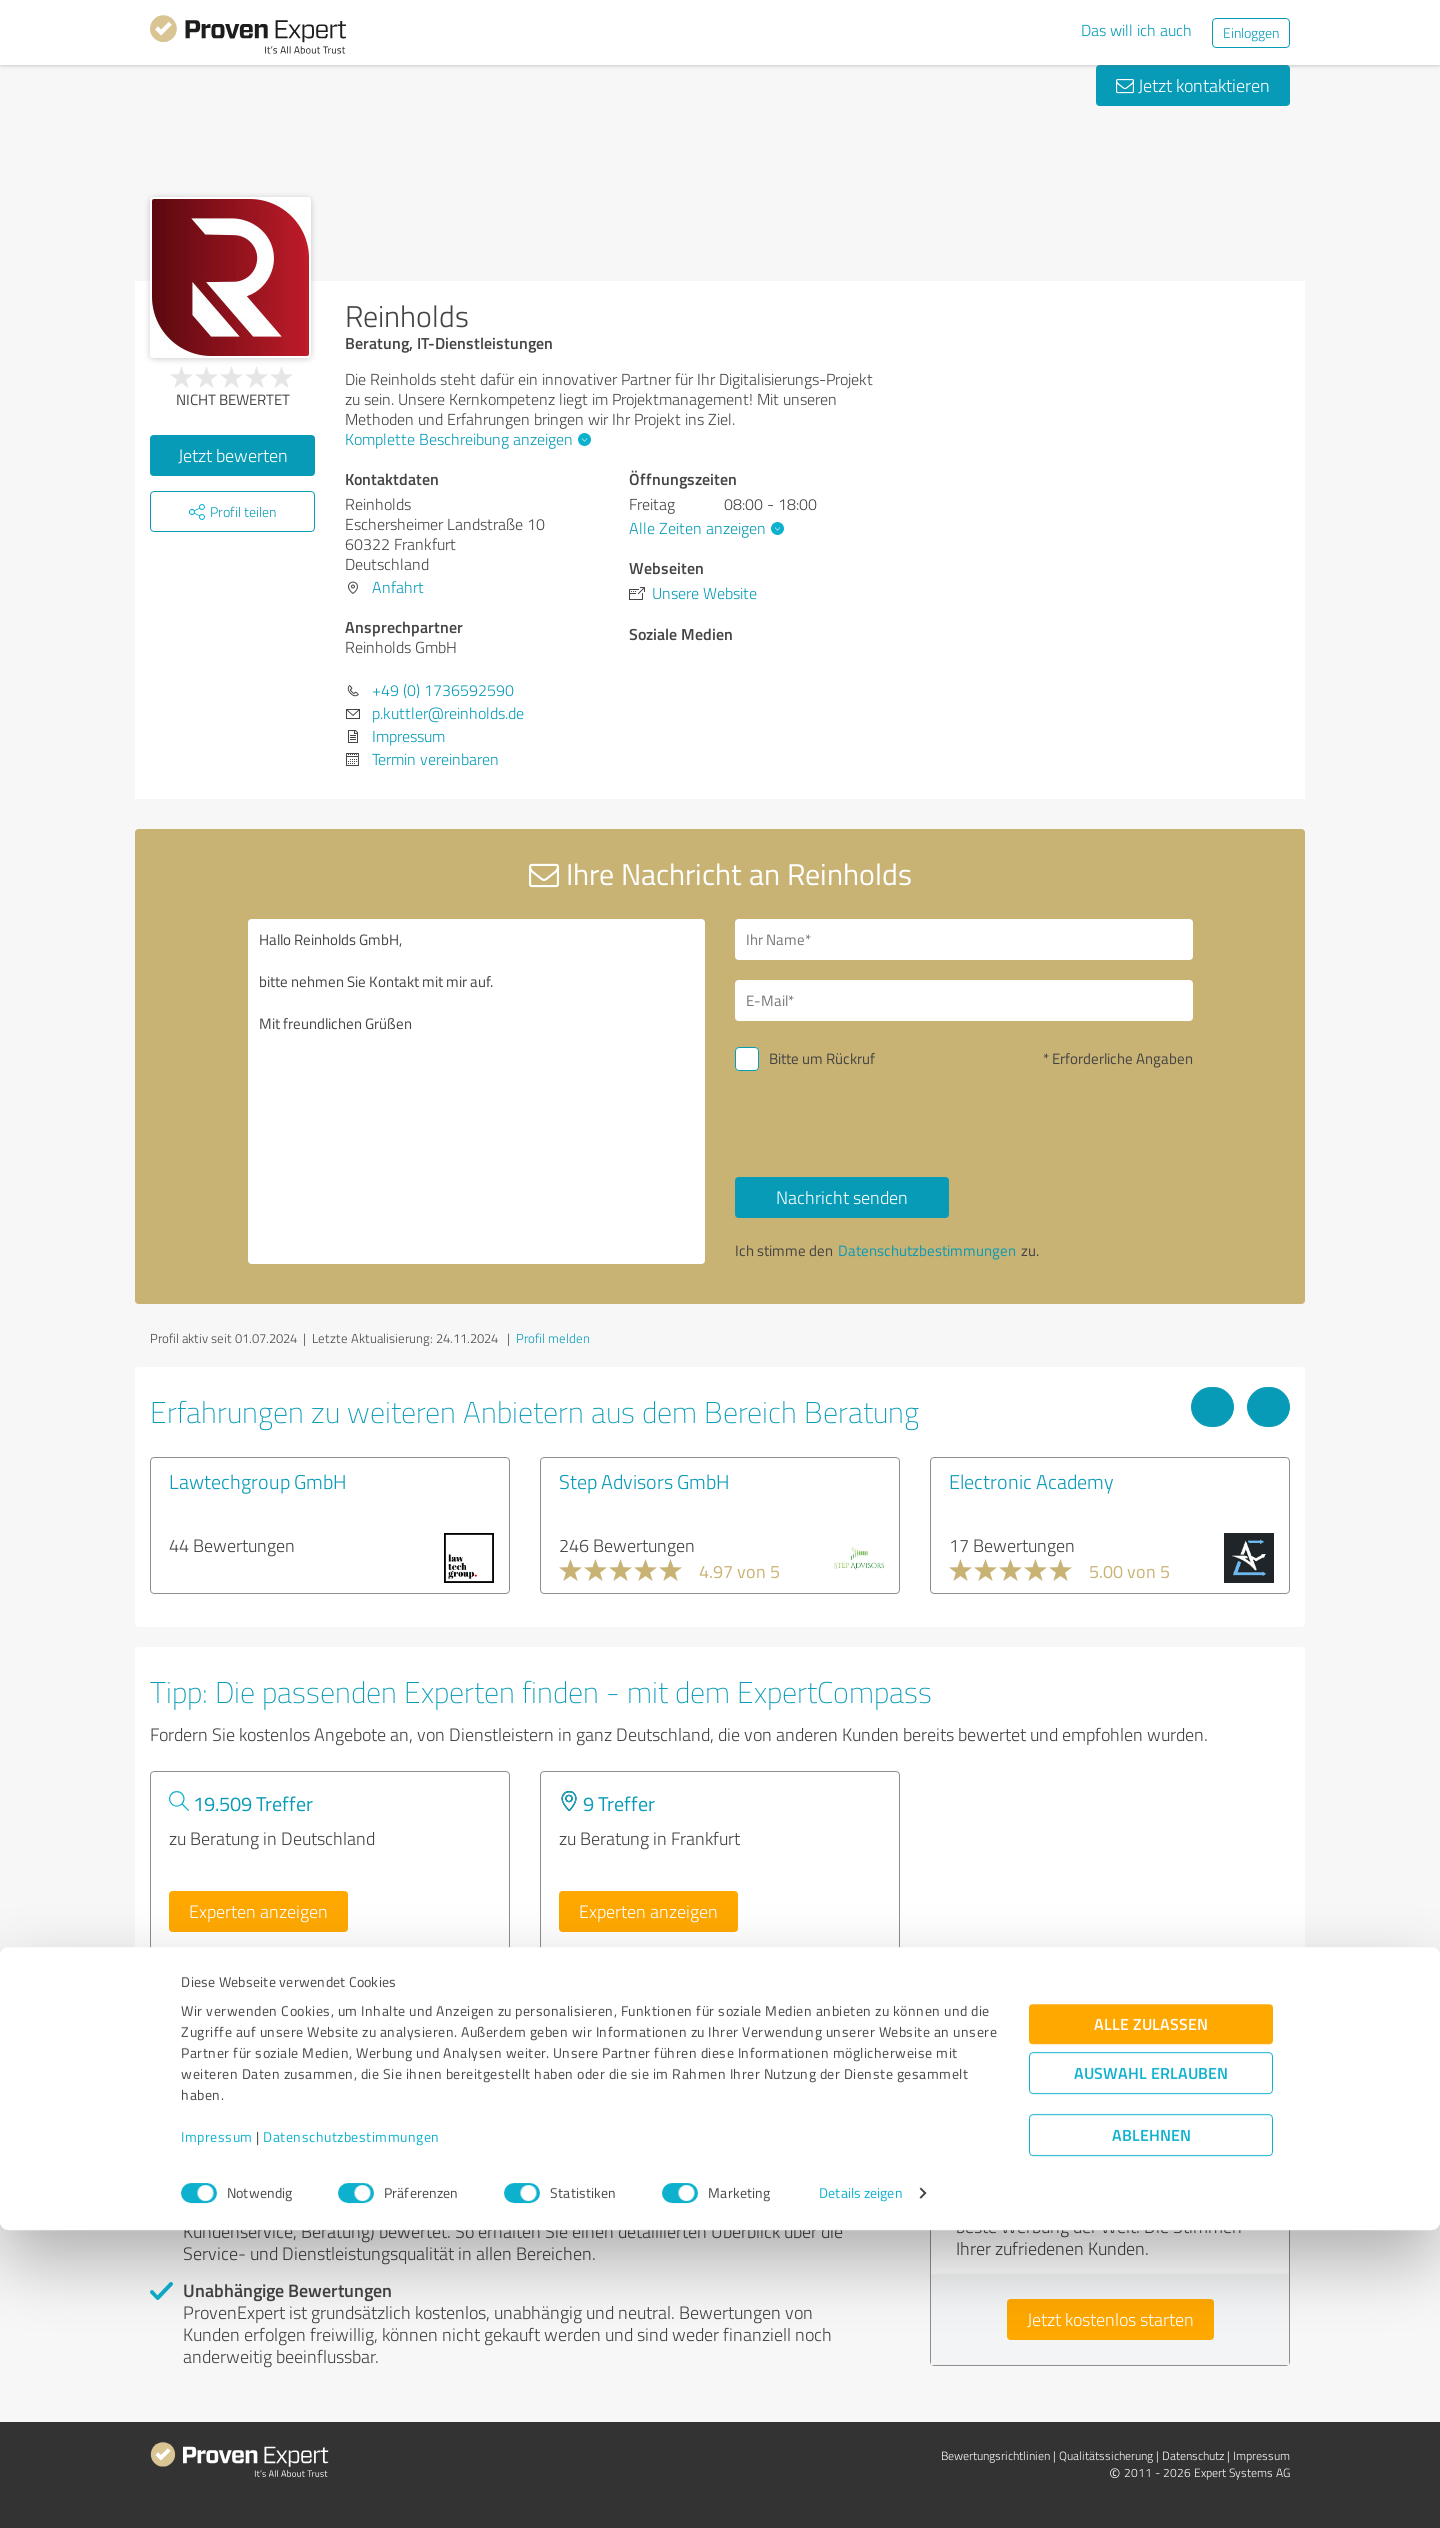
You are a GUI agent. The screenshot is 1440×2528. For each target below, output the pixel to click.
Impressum (217, 2434)
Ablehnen (1151, 2432)
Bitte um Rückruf (822, 1058)
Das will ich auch (1136, 30)
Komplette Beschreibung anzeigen (465, 439)
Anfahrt (398, 587)
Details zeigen (860, 2490)
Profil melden (553, 1338)
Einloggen (1251, 32)
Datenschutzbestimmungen (351, 2434)
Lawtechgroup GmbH (258, 1481)
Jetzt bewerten (233, 455)
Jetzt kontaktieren (1193, 85)
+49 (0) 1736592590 (443, 690)
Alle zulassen (1151, 2321)
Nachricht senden (842, 1197)
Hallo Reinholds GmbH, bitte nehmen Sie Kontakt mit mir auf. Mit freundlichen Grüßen (477, 1091)
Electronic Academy (1031, 1481)
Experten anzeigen (258, 1911)
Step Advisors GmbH (644, 1481)
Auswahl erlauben (1151, 2370)
